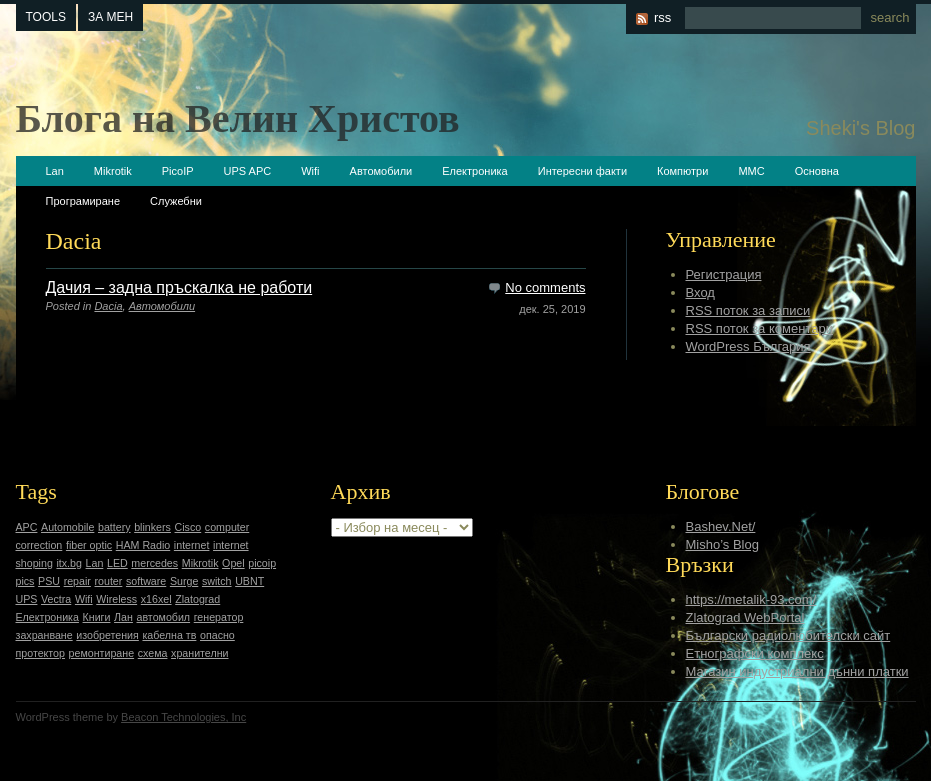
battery (114, 527)
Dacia (108, 306)
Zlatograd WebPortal (745, 617)
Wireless (116, 599)
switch (217, 581)
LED (117, 563)
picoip (262, 563)
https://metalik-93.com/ (751, 599)
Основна (817, 171)
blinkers (152, 527)
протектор (40, 653)
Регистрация (724, 274)
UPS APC (248, 171)
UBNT (249, 581)
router (109, 581)
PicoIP (178, 171)
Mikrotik (113, 171)
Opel (233, 563)
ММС (751, 171)
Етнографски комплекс (755, 653)
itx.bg (68, 563)
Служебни (176, 201)
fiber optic (89, 545)
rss (662, 17)
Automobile (67, 527)
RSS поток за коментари (759, 328)
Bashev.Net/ (721, 526)
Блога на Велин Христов (238, 118)
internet (192, 545)
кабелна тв (169, 635)
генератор (219, 617)
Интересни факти (582, 171)
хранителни (199, 653)
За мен (110, 17)
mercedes (154, 563)
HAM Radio (143, 545)
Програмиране (83, 201)
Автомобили (381, 171)
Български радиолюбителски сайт (788, 635)
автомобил (164, 617)
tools (46, 17)
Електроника (474, 171)
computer (227, 527)
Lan (55, 171)
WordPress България (748, 346)
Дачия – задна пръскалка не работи (179, 287)
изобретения (107, 635)
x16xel (156, 599)
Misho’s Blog (722, 544)
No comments (545, 287)
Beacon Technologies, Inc (183, 717)
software (146, 581)
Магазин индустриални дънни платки (797, 671)
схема (153, 653)
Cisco (188, 527)
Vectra (56, 599)
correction (39, 545)
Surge (184, 581)
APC (27, 527)
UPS (27, 599)
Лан (123, 617)
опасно (217, 635)
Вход (700, 292)
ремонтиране (102, 653)
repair (77, 581)
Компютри (682, 171)
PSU (49, 581)
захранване (44, 635)
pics (25, 581)
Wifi (310, 171)
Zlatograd (197, 599)
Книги (97, 617)
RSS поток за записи (748, 310)
